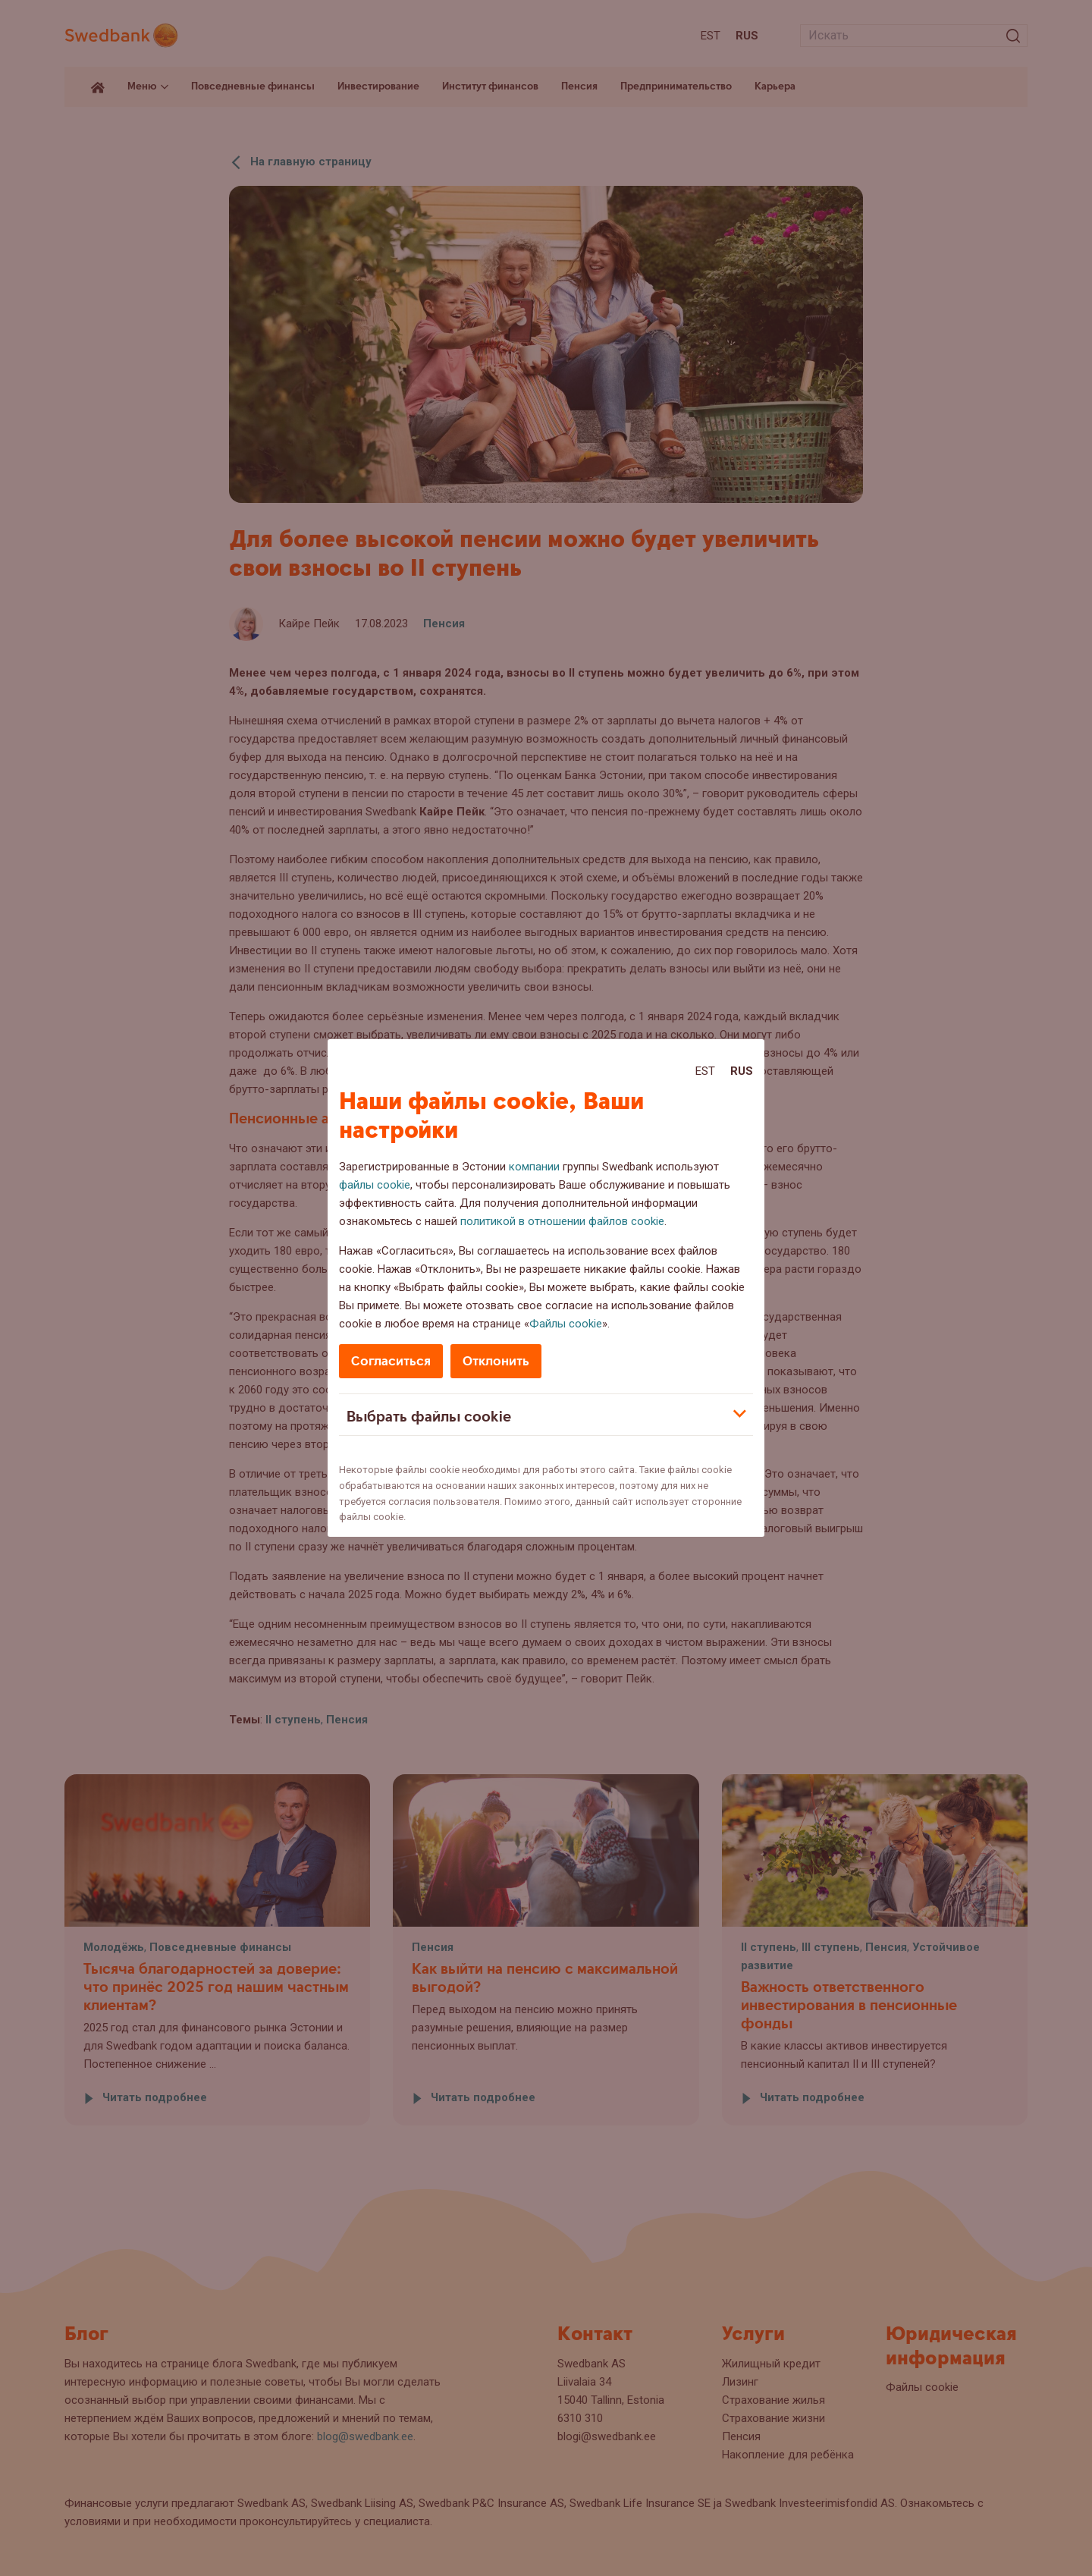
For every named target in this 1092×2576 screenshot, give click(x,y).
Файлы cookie (565, 1323)
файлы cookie (374, 1185)
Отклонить (496, 1361)
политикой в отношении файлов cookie (562, 1221)
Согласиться (391, 1361)
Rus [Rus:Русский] (741, 1071)
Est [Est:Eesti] (705, 1071)
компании (534, 1166)
